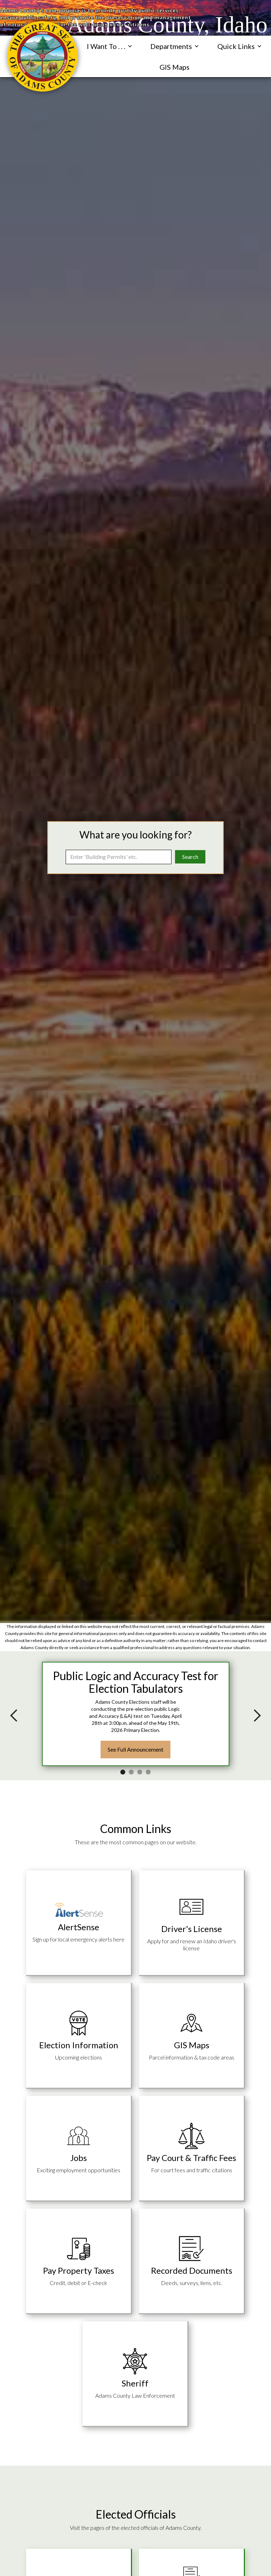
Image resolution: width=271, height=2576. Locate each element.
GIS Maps (174, 67)
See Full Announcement (135, 1749)
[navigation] (42, 56)
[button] (109, 46)
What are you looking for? (135, 834)
